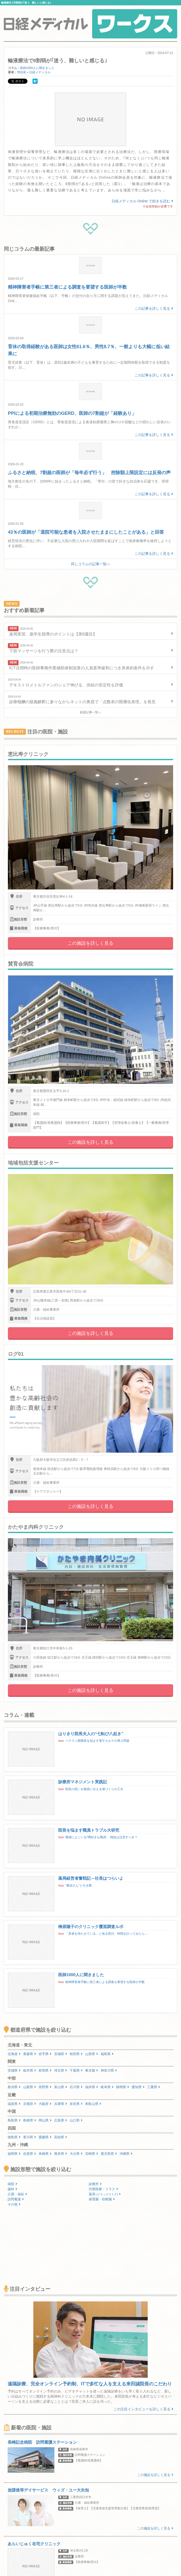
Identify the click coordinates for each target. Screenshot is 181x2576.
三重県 (153, 2087)
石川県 (76, 2087)
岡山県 (45, 2120)
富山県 (60, 2087)
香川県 (29, 2137)
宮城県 (60, 2054)
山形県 (91, 2054)
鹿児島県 (109, 2154)
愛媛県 (45, 2137)
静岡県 (122, 2087)
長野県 (45, 2087)
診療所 (95, 2184)
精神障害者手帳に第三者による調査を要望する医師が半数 (105, 1982)
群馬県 (45, 2070)
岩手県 (45, 2054)
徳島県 (14, 2137)
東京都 (91, 2070)
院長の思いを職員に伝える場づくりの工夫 (94, 1789)
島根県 (29, 2120)
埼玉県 (60, 2070)
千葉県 (76, 2070)
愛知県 (138, 2087)
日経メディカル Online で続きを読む (142, 201)
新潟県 (14, 2087)
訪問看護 (16, 2199)
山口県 (76, 2120)
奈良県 (76, 2104)
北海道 (14, 2054)
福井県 (91, 2087)
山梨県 (29, 2087)
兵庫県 (60, 2104)
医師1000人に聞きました (37, 68)
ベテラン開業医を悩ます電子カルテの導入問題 (97, 1741)
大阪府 (45, 2104)
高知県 (60, 2137)
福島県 (107, 2054)
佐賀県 (29, 2154)
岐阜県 (107, 2087)
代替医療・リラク (103, 2189)
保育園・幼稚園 (102, 2199)
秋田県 (76, 2054)
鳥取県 (14, 2120)
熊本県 (60, 2154)
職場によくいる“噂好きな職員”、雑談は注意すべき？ (101, 1837)
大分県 (76, 2154)
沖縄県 (125, 2154)
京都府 (29, 2104)
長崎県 (45, 2154)
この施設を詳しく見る (90, 943)
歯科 (12, 2189)
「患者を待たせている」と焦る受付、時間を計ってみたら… (106, 1933)
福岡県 (14, 2154)
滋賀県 (14, 2104)
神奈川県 (109, 2070)
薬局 (105, 2194)
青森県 (29, 2054)
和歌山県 (93, 2104)
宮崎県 (91, 2154)
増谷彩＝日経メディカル (34, 72)
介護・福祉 (17, 2194)
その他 (14, 2204)
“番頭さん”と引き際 (78, 1885)
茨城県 (14, 2070)
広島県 (60, 2120)
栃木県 (29, 2070)
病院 (12, 2184)
